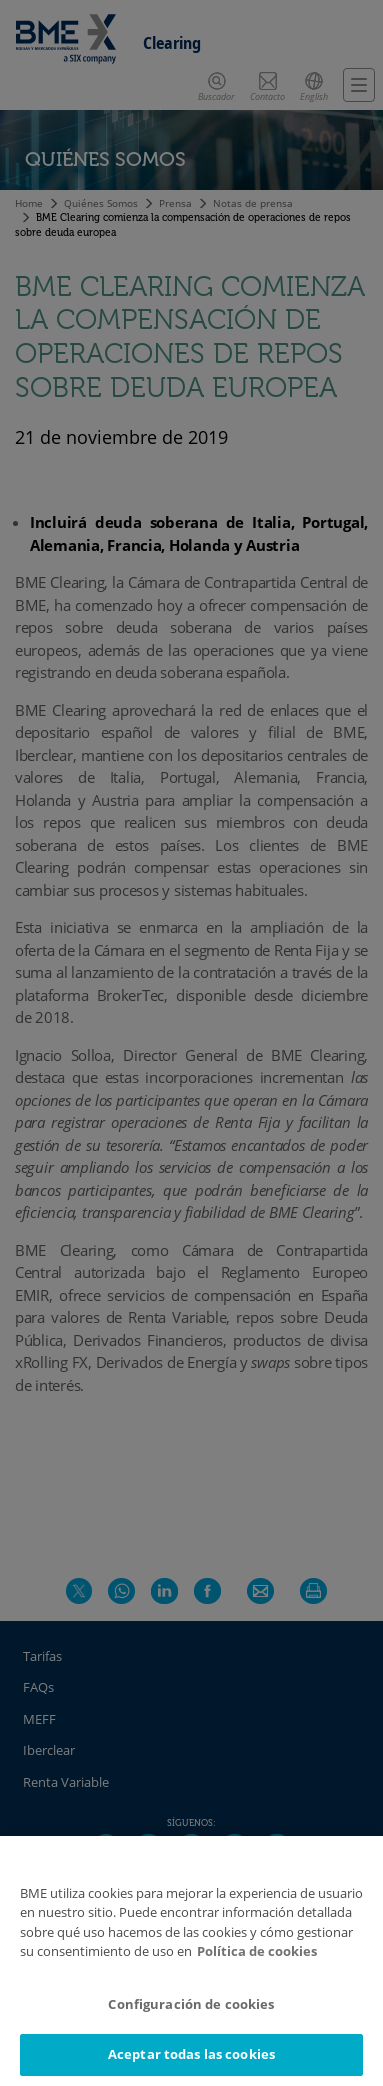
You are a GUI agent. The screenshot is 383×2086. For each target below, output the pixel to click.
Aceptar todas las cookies (191, 2054)
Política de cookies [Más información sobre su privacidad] (257, 1951)
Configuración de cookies (191, 2004)
